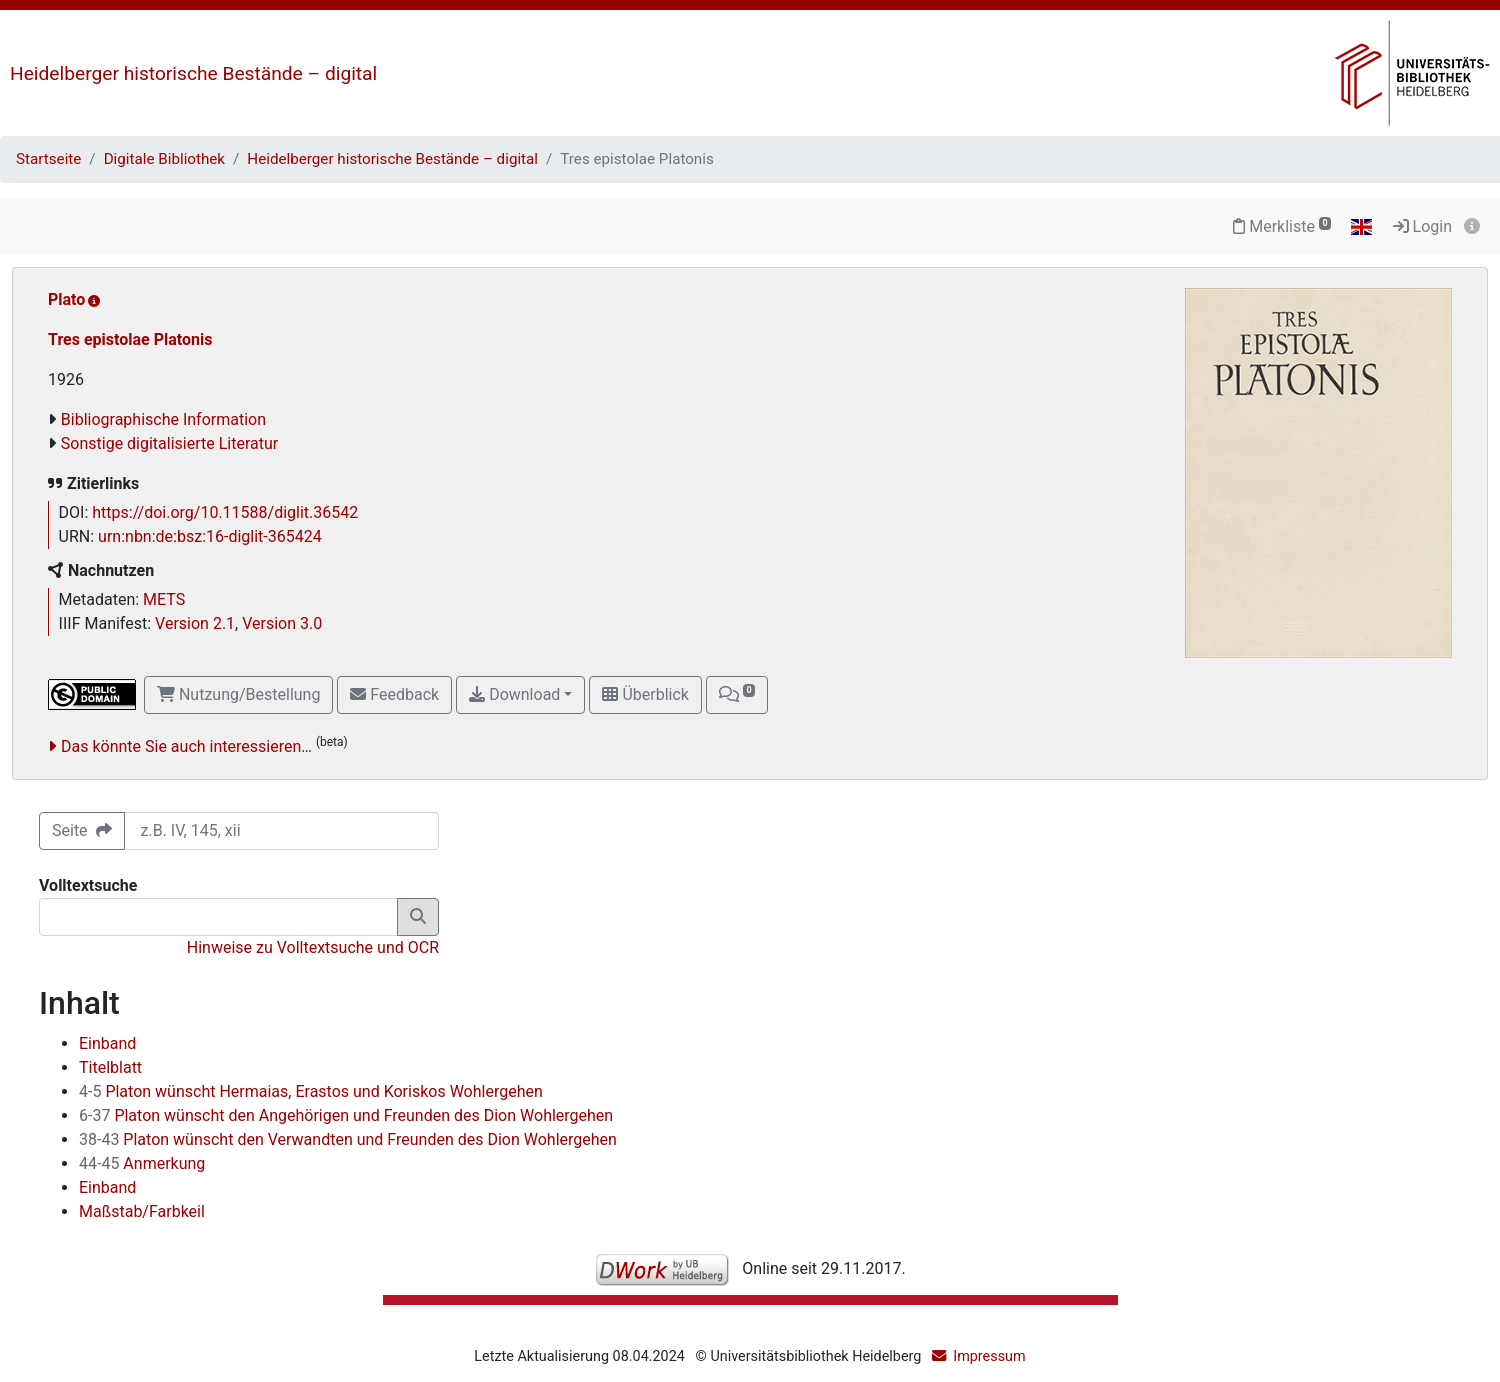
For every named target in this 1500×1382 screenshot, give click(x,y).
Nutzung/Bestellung (238, 694)
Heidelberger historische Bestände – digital (193, 73)
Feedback (394, 694)
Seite (82, 830)
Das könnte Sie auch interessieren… (186, 746)
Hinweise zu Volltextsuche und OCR (313, 947)
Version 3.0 (282, 623)
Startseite (48, 159)
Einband (107, 1043)
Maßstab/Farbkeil (142, 1211)
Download (514, 694)
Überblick (645, 694)
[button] (737, 695)
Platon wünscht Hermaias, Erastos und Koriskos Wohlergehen (311, 1091)
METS (164, 599)
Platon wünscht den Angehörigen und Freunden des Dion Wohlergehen (346, 1115)
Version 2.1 (195, 623)
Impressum (989, 1356)
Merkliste (1282, 226)
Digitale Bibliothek (164, 159)
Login (1422, 226)
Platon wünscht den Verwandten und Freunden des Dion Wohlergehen (348, 1139)
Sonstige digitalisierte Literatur (169, 443)
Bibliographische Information (163, 419)
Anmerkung (142, 1163)
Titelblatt (110, 1067)
